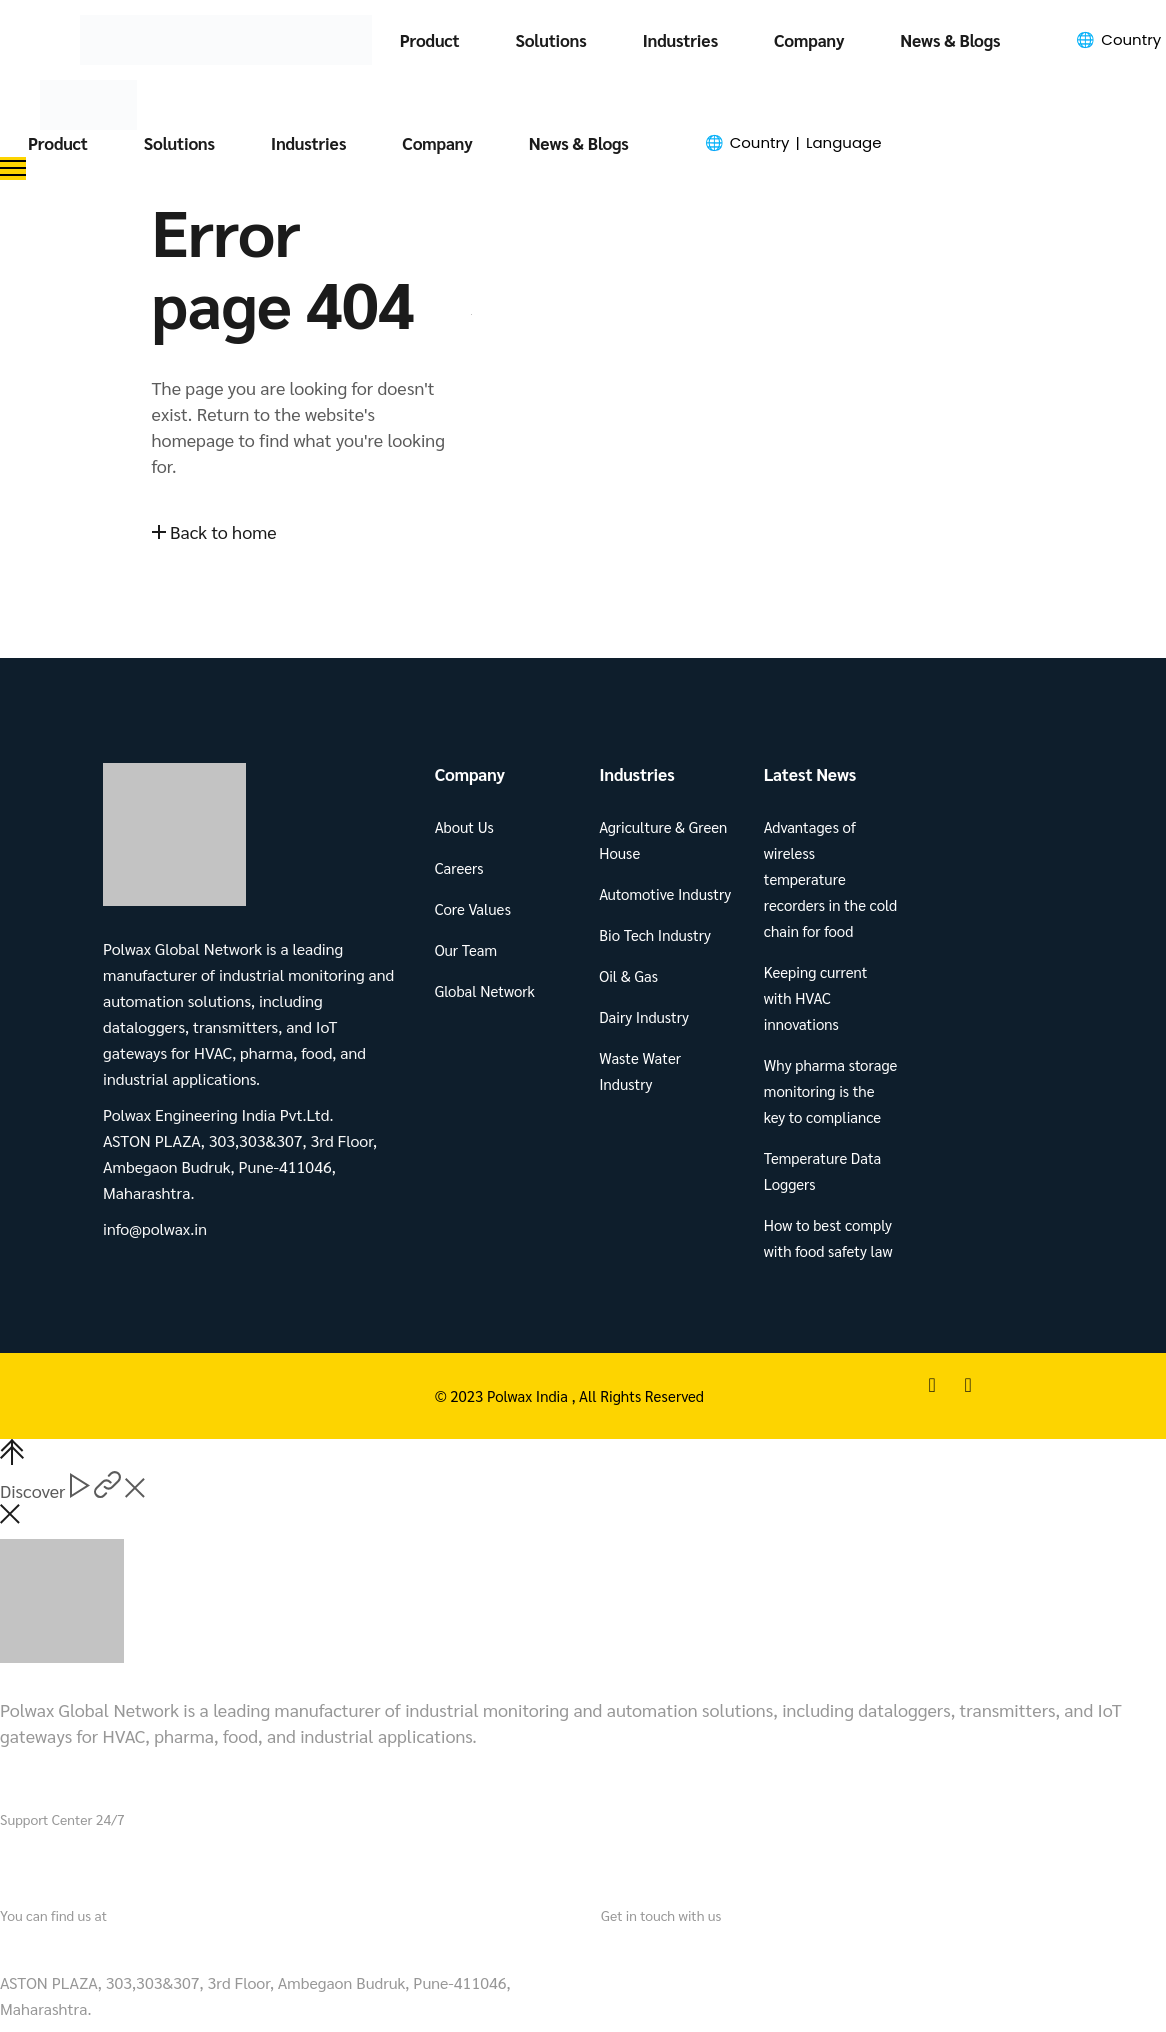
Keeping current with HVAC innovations (816, 997)
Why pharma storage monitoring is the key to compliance (831, 1090)
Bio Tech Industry (655, 934)
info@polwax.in (658, 1947)
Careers (459, 867)
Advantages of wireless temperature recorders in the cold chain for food (830, 878)
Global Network (485, 990)
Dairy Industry (644, 1016)
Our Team (466, 949)
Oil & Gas (628, 975)
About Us (464, 826)
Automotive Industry (665, 893)
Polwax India (529, 1395)
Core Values (473, 908)
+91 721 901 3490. (131, 1858)
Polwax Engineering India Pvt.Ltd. (126, 1947)
